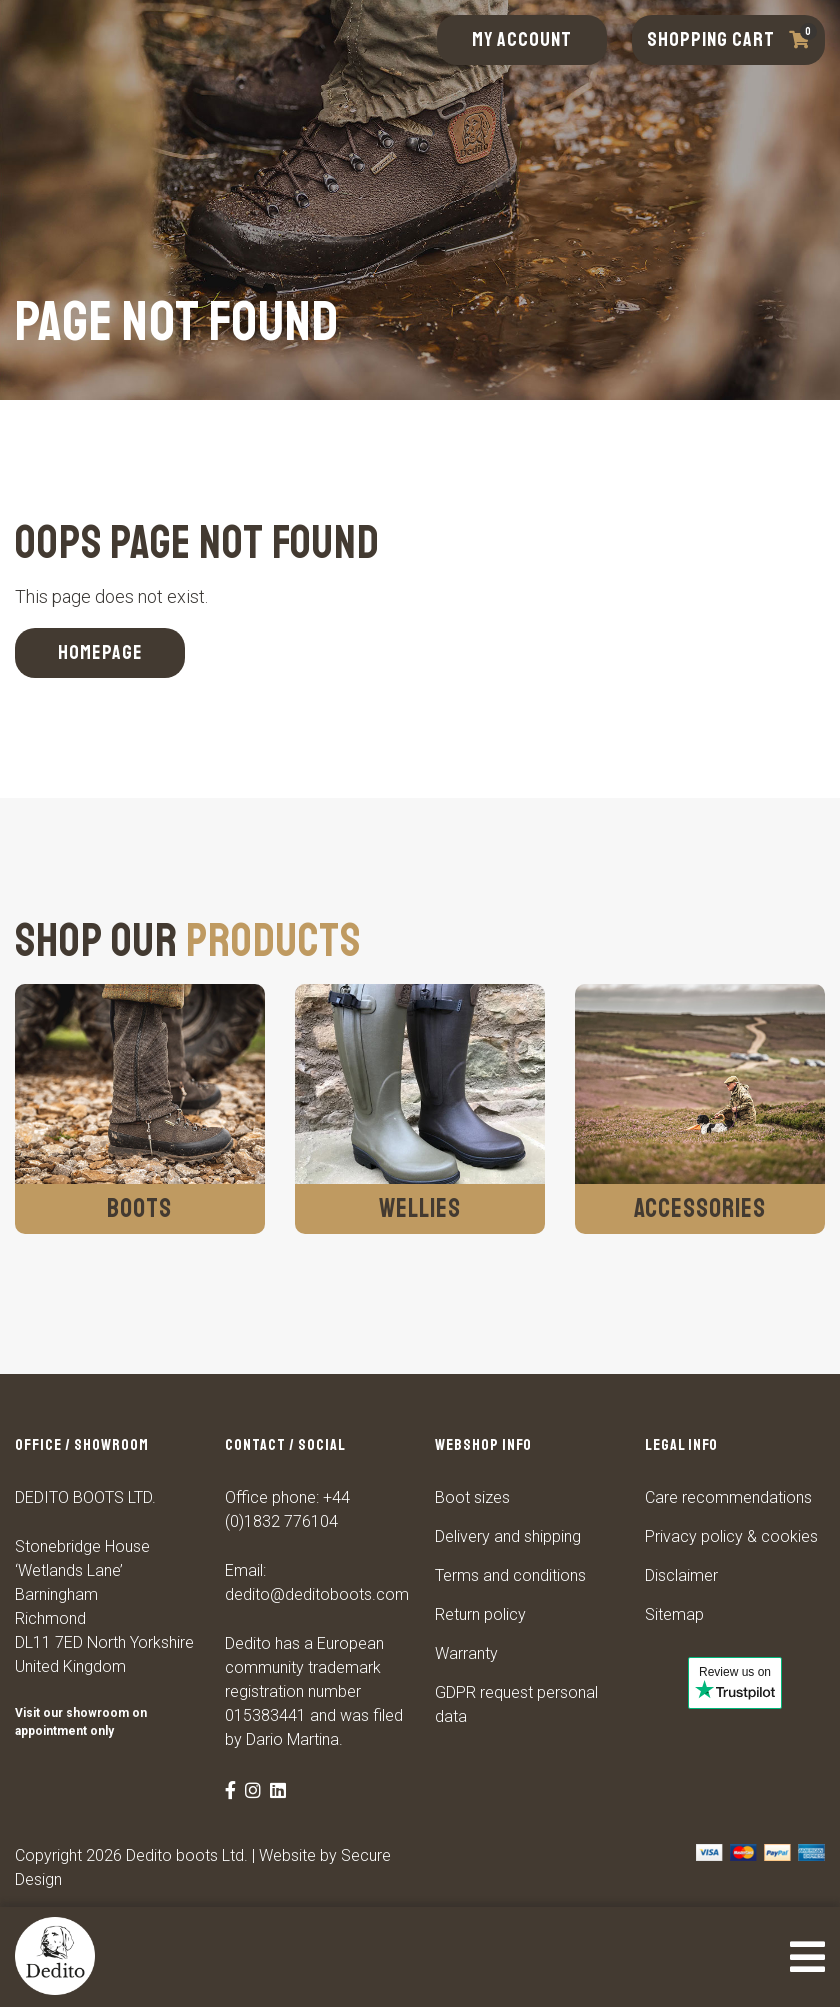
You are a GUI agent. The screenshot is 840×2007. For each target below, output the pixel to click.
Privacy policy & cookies (731, 1536)
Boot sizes (472, 1497)
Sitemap (674, 1614)
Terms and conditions (510, 1575)
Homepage (100, 652)
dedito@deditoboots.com (317, 1594)
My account (522, 39)
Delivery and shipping (508, 1536)
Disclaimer (681, 1575)
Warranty (466, 1653)
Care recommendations (728, 1497)
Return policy (480, 1614)
